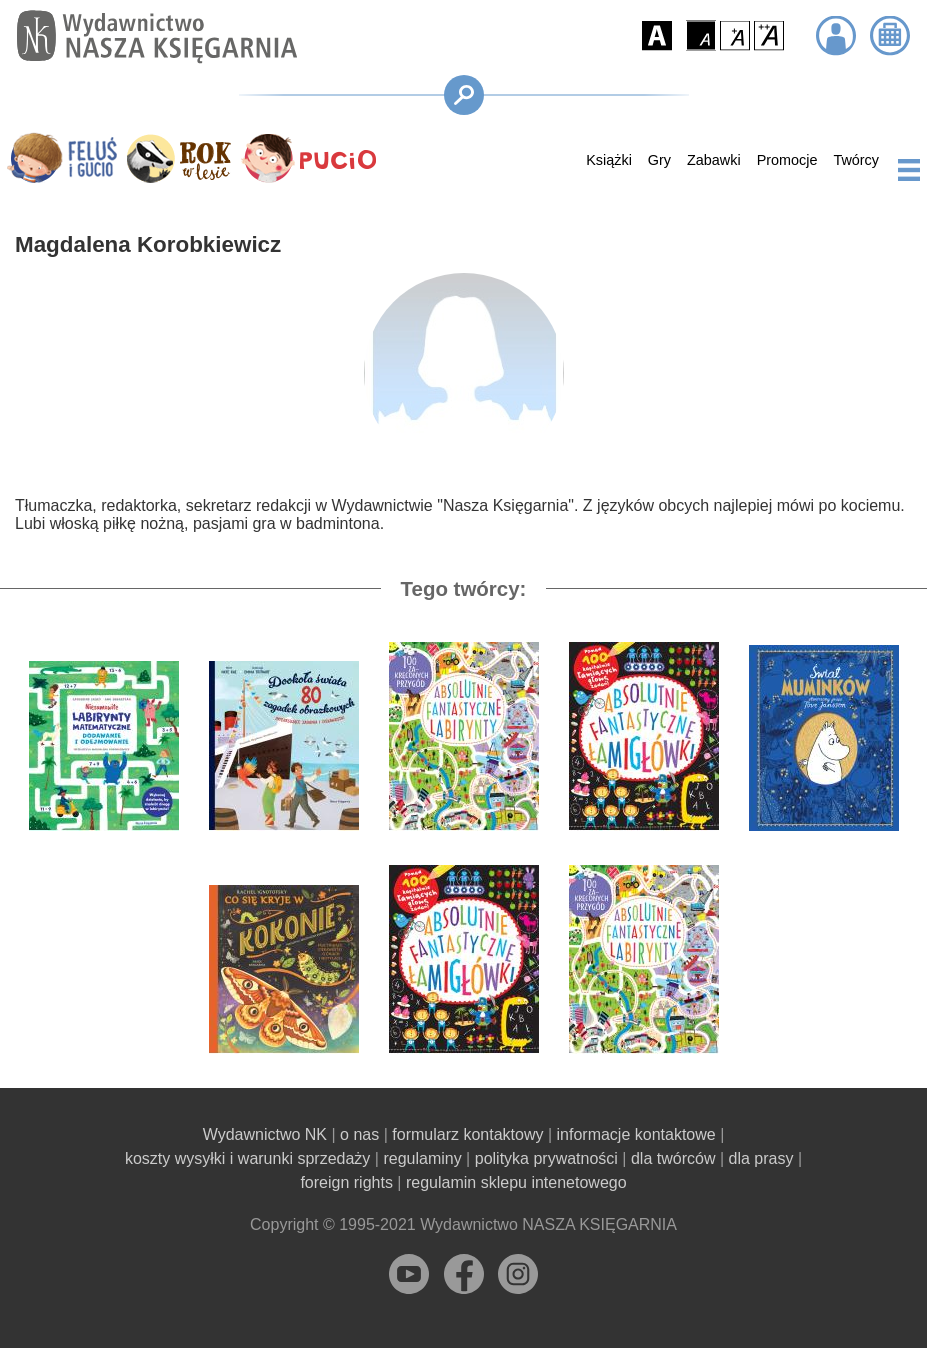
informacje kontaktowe (636, 1134)
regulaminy (422, 1158)
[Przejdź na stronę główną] (152, 37)
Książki (609, 160)
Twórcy (856, 160)
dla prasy (761, 1158)
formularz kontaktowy (467, 1134)
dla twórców (673, 1158)
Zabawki (714, 160)
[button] (657, 36)
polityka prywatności (546, 1158)
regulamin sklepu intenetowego (516, 1182)
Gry (659, 160)
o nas (359, 1134)
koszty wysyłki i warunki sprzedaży (247, 1158)
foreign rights (346, 1182)
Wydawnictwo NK (265, 1134)
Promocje (787, 160)
